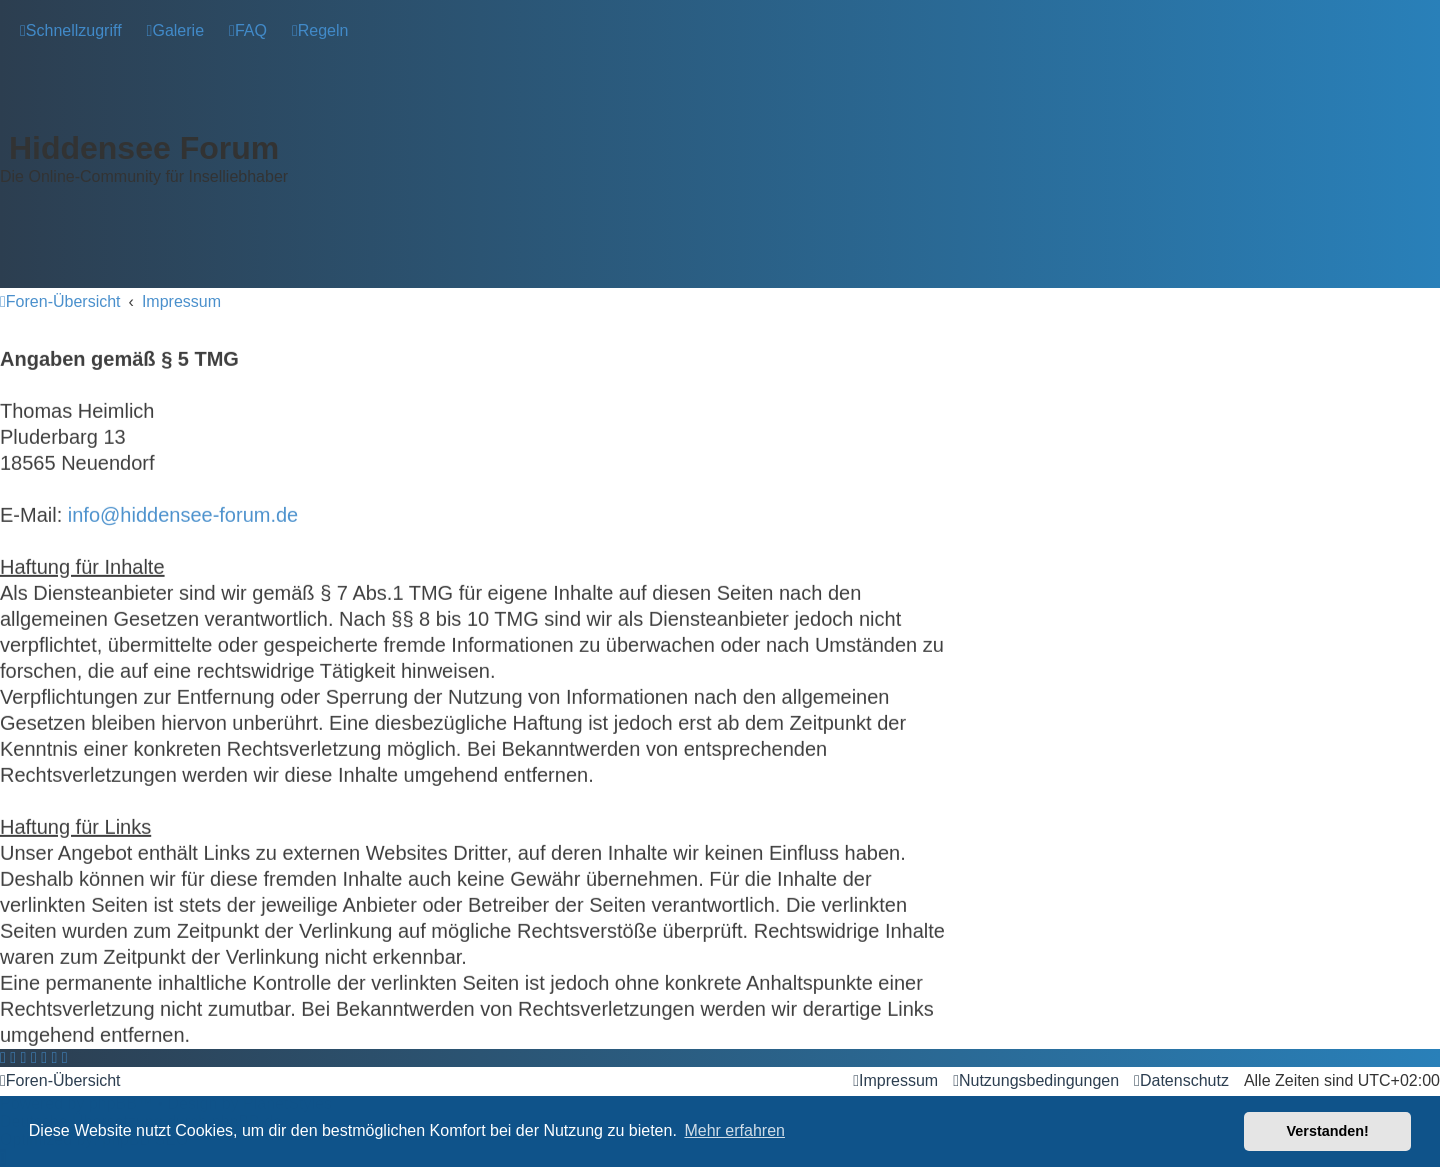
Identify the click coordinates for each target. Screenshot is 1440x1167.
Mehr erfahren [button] (734, 1130)
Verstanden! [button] (1328, 1131)
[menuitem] (175, 30)
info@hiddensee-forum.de (183, 510)
